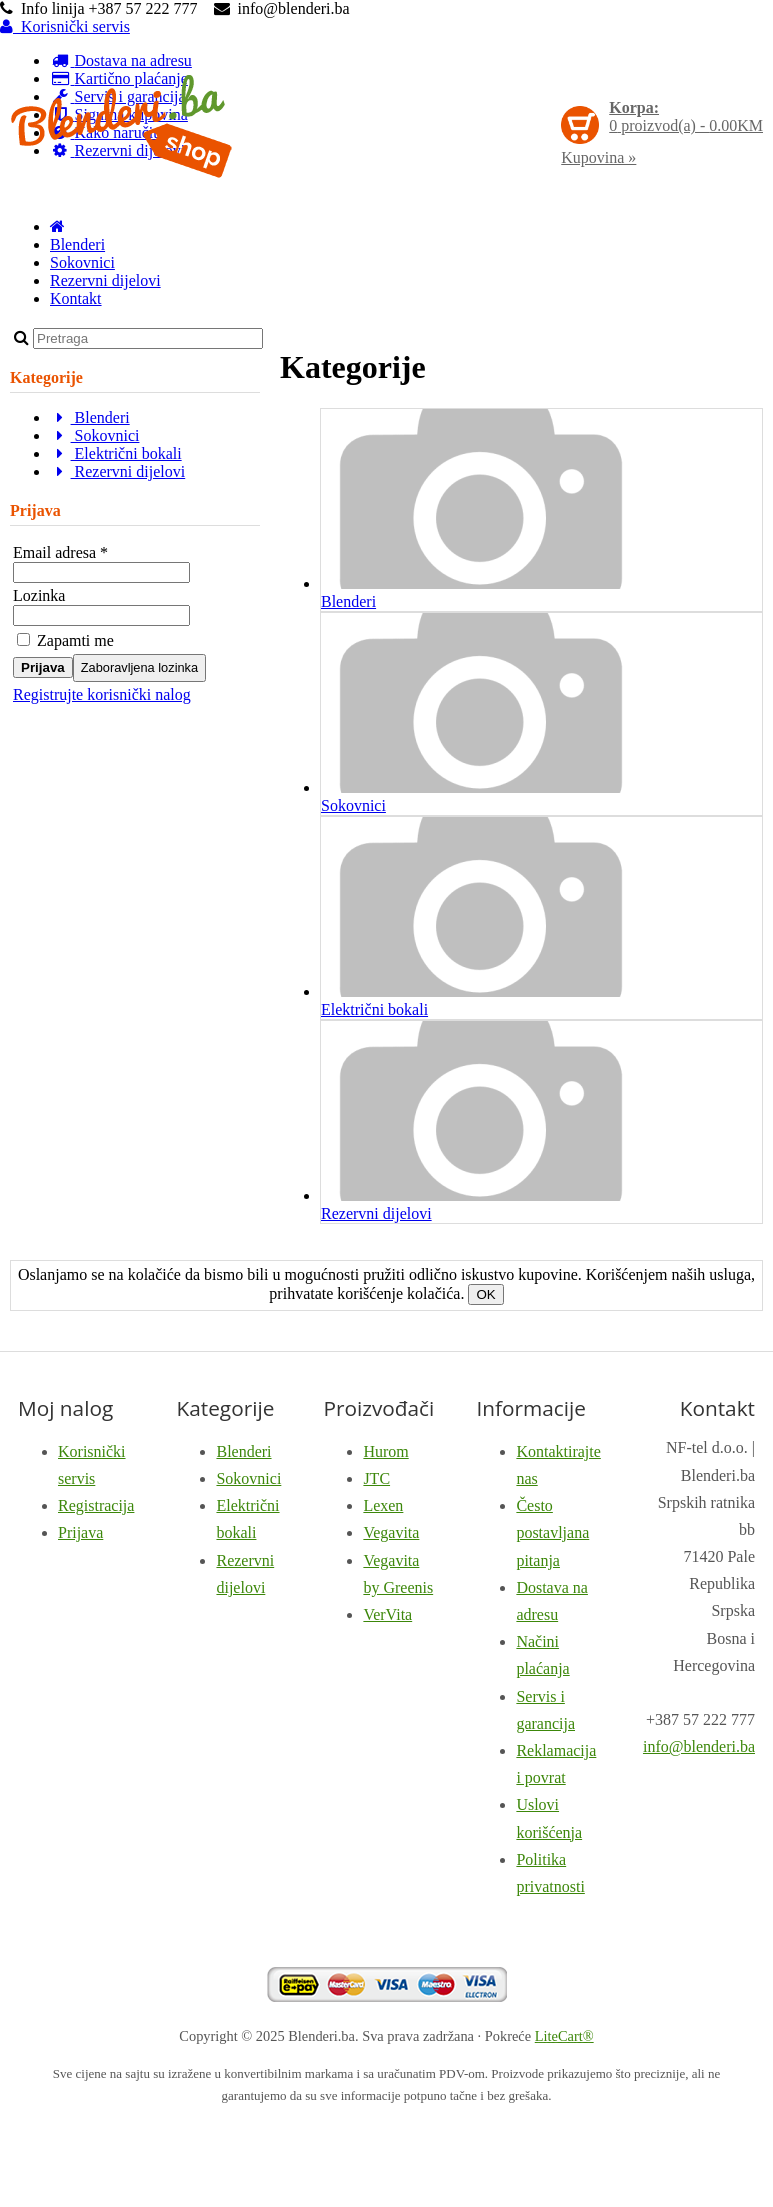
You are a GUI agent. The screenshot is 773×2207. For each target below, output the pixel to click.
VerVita (387, 1614)
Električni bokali (116, 453)
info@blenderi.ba (699, 1746)
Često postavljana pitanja (552, 1532)
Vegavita (391, 1532)
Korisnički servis (65, 26)
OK (485, 1294)
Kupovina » (598, 157)
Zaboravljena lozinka (139, 667)
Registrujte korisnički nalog (102, 694)
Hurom (385, 1451)
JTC (376, 1478)
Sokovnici (82, 262)
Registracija (96, 1505)
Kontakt (76, 298)
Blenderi (77, 244)
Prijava (43, 667)
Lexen (383, 1505)
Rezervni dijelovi (105, 280)
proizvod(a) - (686, 116)
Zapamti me (65, 640)
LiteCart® (564, 2036)
